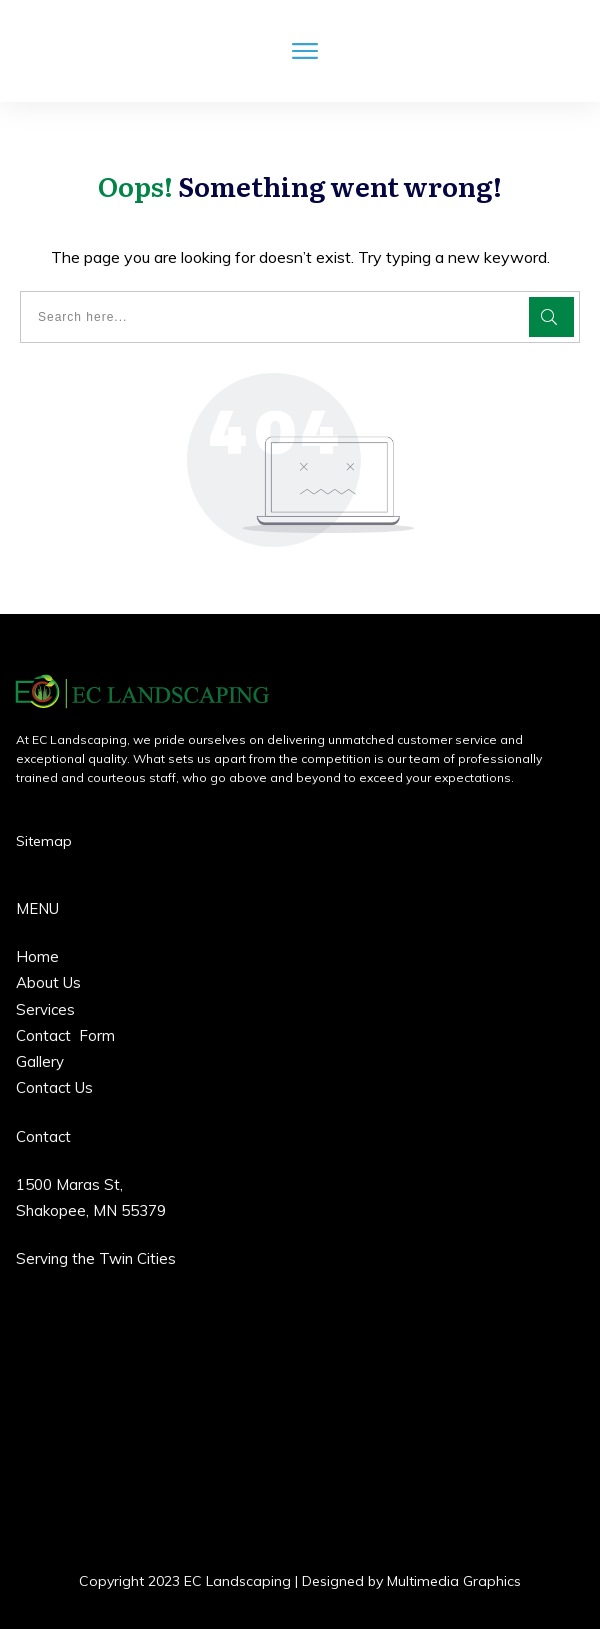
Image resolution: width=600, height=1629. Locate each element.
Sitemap (44, 841)
